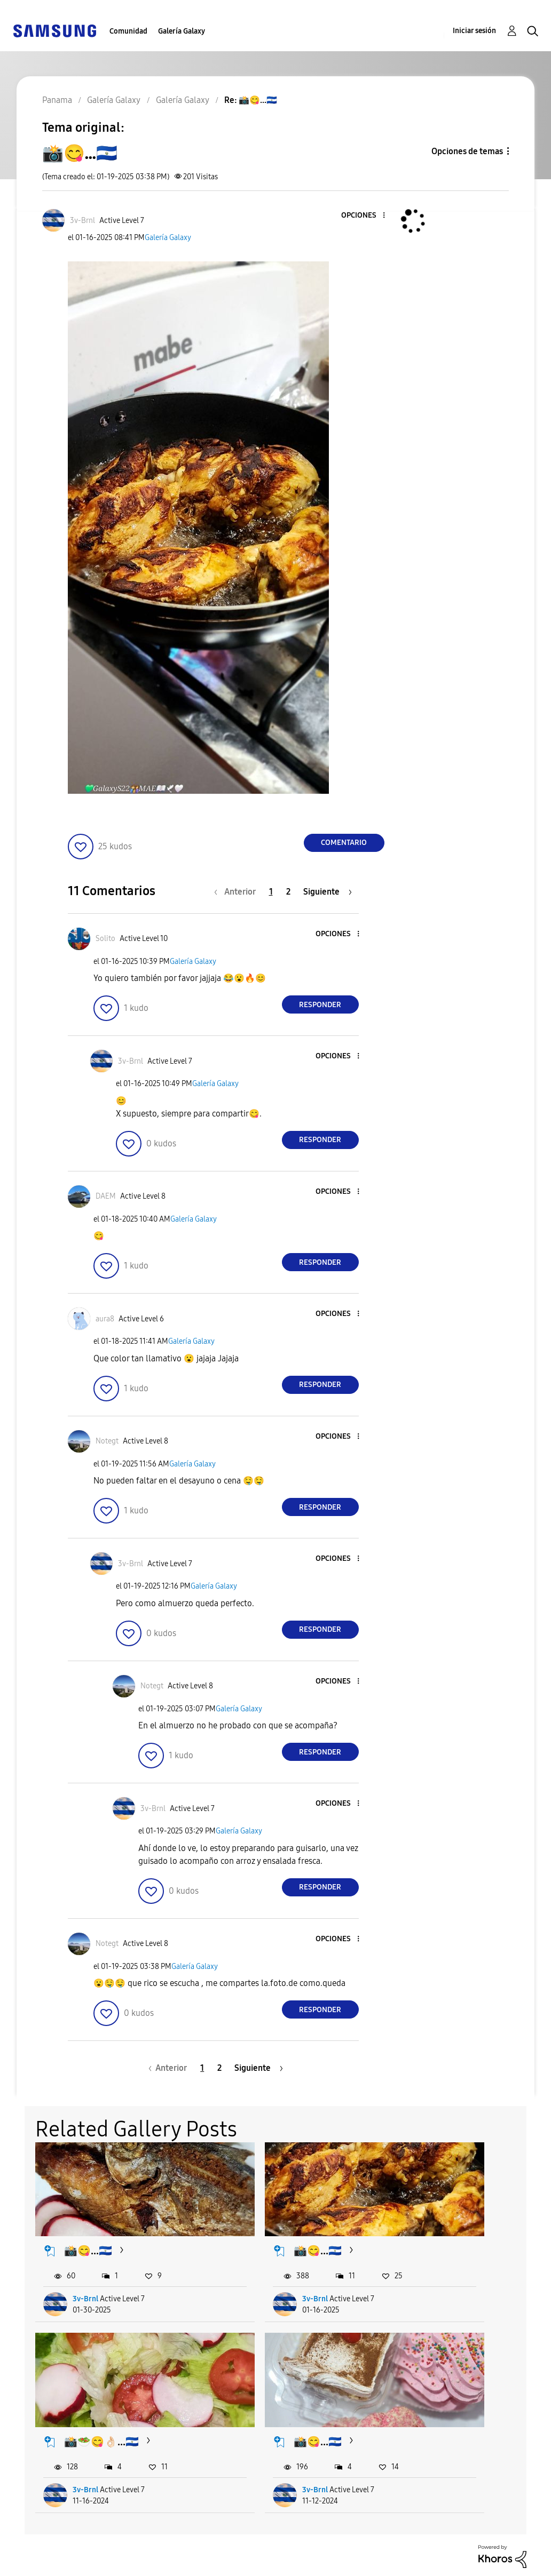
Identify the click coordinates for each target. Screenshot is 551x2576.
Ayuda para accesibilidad (68, 2545)
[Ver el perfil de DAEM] (106, 1196)
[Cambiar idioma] (307, 2548)
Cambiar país (307, 2562)
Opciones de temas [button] (467, 151)
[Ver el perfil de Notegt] (107, 1441)
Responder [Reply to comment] (320, 1004)
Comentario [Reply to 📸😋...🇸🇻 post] (344, 842)
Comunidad (128, 31)
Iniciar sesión (474, 30)
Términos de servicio (179, 2545)
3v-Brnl (86, 2275)
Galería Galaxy (181, 31)
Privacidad (38, 2562)
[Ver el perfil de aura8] (105, 1318)
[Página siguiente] (327, 892)
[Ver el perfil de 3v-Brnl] (82, 220)
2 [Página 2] (288, 892)
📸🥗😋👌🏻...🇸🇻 (454, 2227)
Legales (152, 2562)
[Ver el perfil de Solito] (105, 938)
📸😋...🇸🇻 (89, 2227)
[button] (365, 216)
